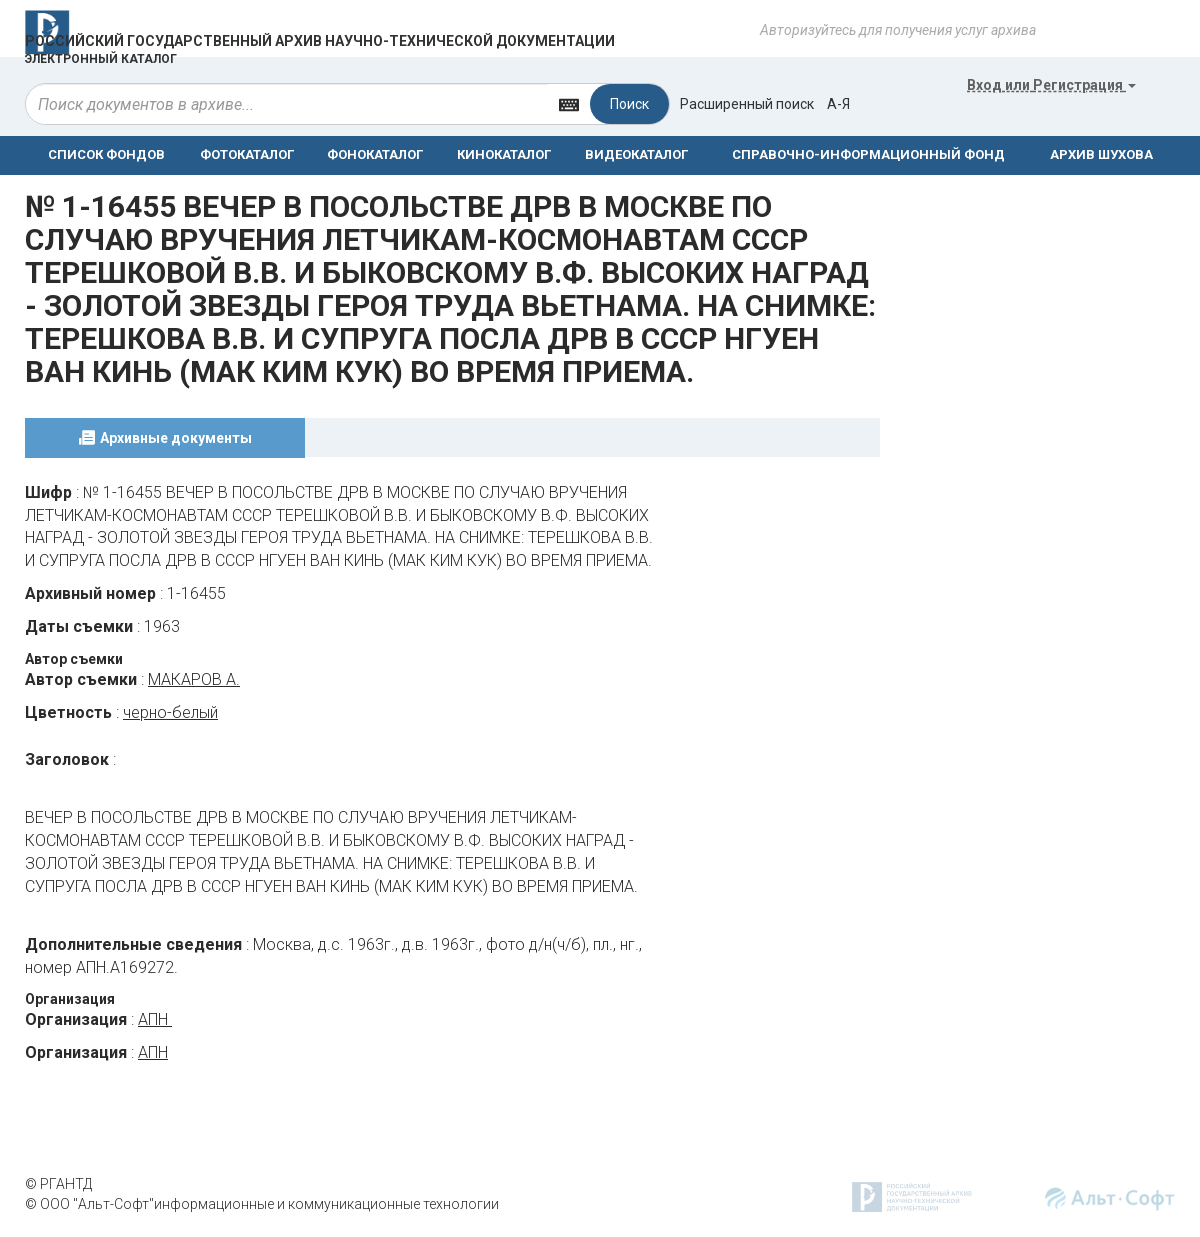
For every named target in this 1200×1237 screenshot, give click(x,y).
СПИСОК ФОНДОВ (106, 154)
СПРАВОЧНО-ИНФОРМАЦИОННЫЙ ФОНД (868, 154)
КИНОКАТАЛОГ (504, 154)
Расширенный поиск (747, 104)
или (1051, 85)
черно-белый (170, 712)
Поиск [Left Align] (629, 104)
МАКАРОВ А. (194, 679)
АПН (155, 1019)
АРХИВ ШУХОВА (1101, 154)
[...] (287, 104)
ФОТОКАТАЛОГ (247, 154)
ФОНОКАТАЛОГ (375, 154)
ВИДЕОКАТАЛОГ (636, 154)
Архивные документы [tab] (176, 438)
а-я (838, 104)
